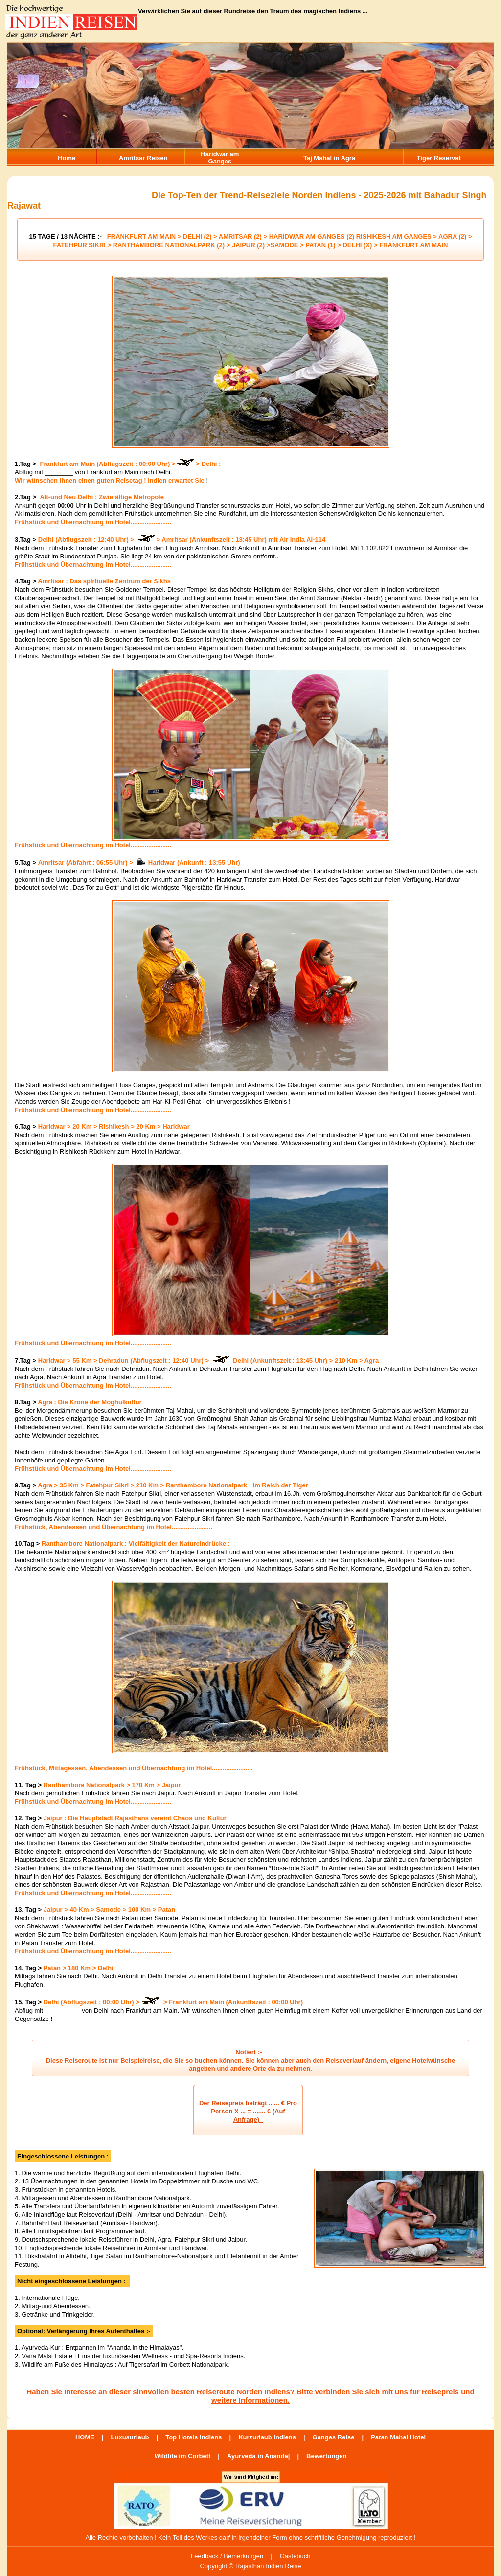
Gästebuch (295, 2556)
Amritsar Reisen (143, 158)
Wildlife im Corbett (183, 2456)
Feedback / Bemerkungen (226, 2556)
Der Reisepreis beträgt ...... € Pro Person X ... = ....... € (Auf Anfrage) (248, 2111)
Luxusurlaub (130, 2437)
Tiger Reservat (439, 158)
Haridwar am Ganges (220, 157)
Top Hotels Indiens (193, 2437)
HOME (84, 2437)
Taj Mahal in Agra (329, 158)
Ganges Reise (334, 2437)
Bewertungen (326, 2456)
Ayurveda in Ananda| (258, 2456)
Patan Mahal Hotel (398, 2437)
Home (66, 158)
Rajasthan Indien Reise (268, 2566)
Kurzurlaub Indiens (267, 2437)
